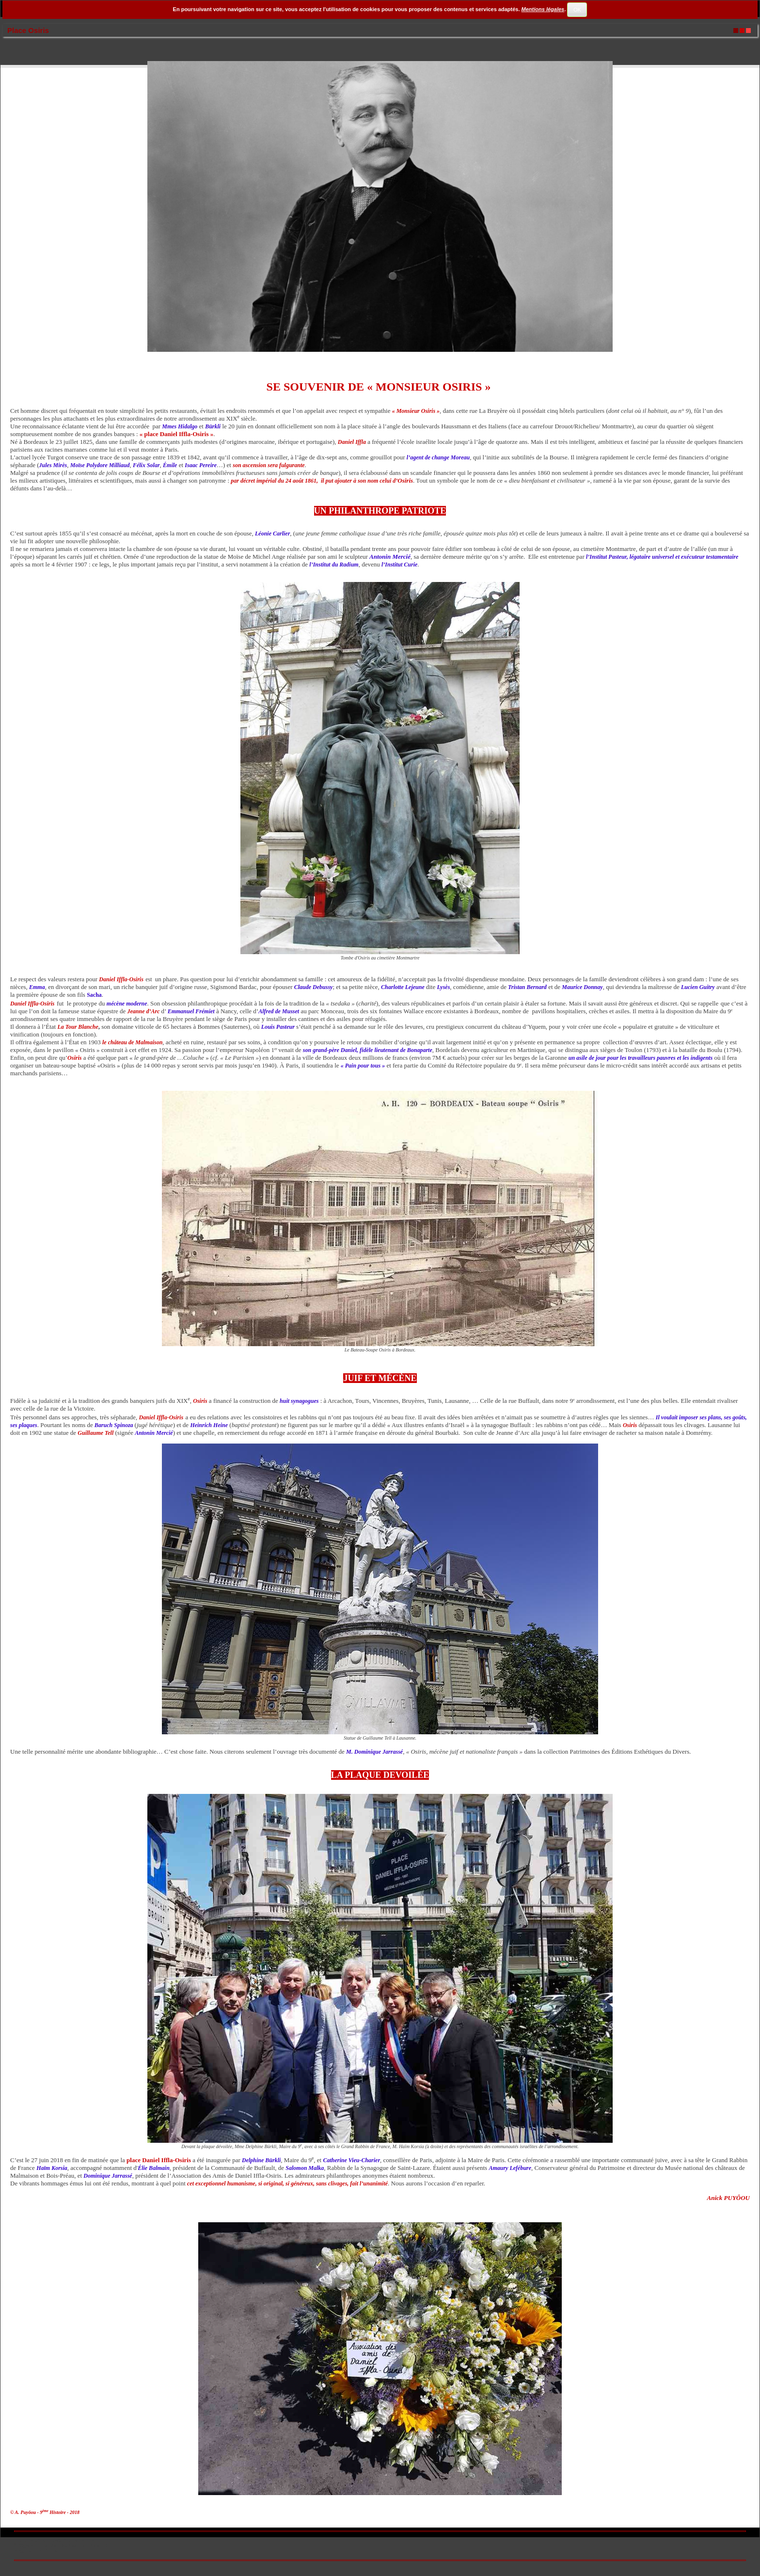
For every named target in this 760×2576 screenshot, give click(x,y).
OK (577, 10)
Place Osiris (28, 30)
